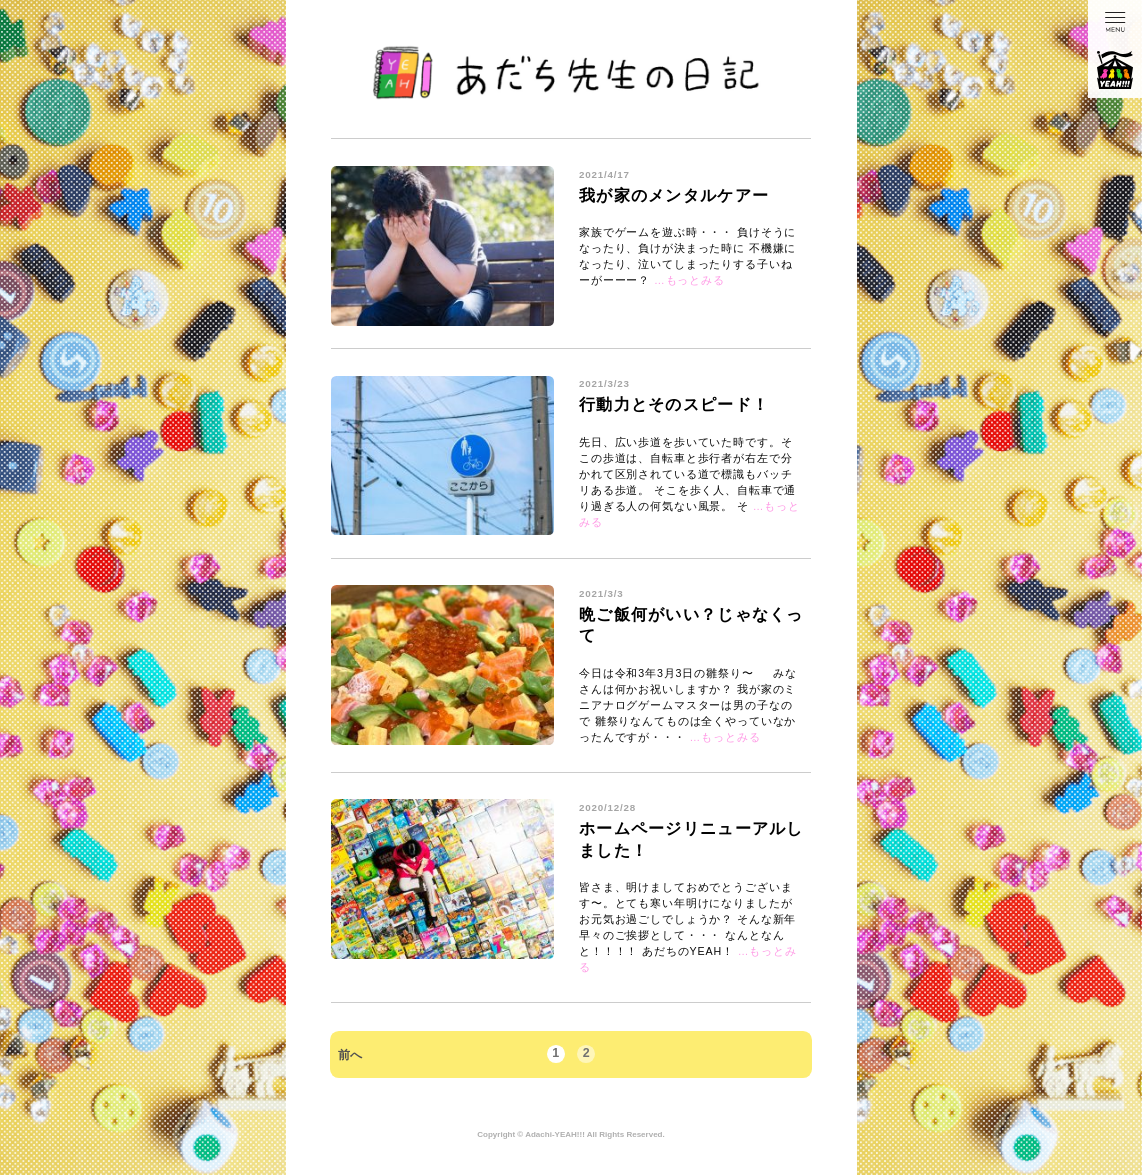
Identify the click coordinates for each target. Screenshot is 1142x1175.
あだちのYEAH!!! (1115, 70)
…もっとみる (689, 280)
